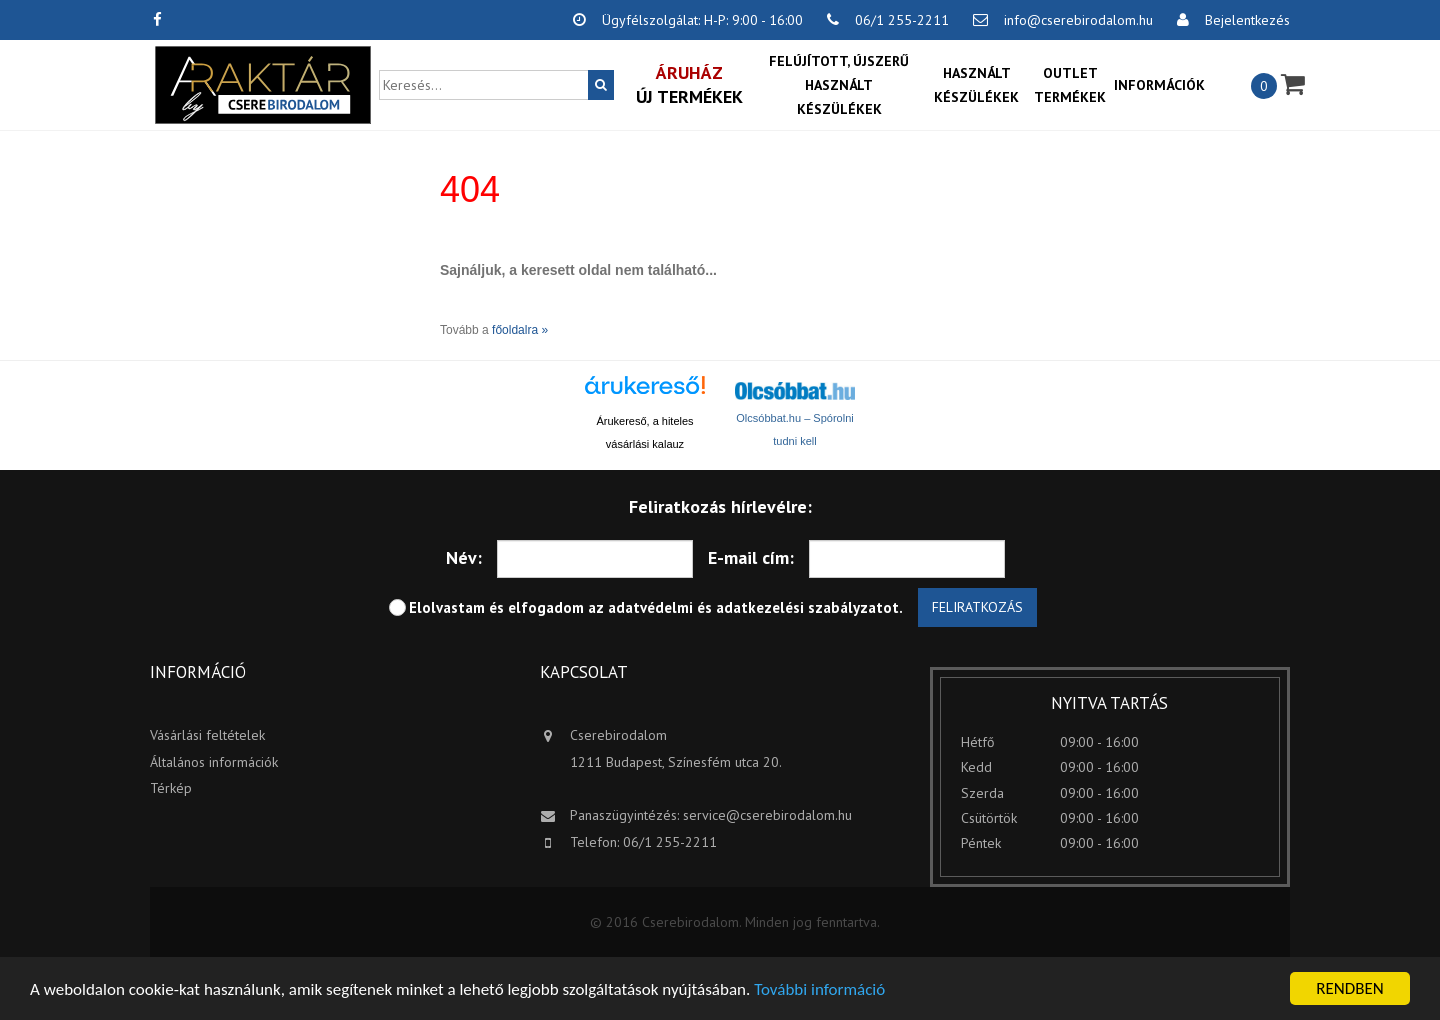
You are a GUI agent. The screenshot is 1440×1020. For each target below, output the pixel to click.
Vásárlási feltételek (207, 735)
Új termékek (689, 84)
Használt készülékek (976, 85)
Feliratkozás (977, 607)
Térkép (171, 788)
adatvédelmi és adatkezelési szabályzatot (753, 607)
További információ (819, 991)
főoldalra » (520, 330)
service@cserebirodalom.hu (767, 815)
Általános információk (214, 762)
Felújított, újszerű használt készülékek (839, 85)
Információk (1159, 85)
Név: (464, 557)
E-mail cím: (751, 557)
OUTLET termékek (1070, 85)
